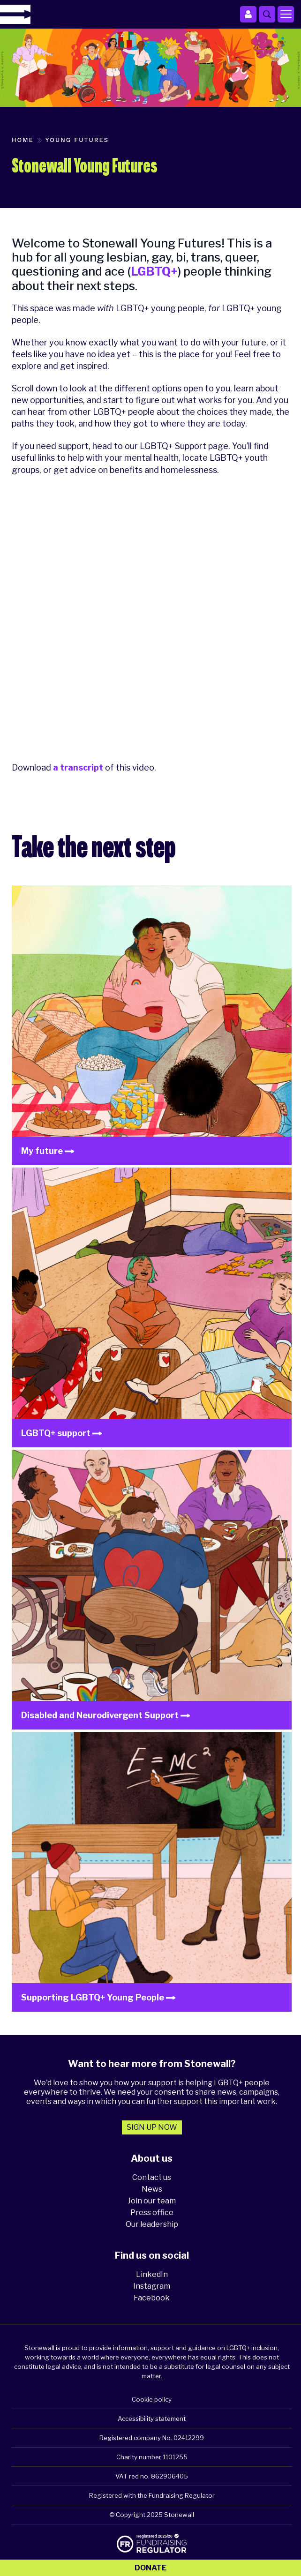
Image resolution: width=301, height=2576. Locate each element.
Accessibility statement (152, 2418)
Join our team (152, 2200)
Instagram (151, 2286)
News (152, 2189)
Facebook (152, 2297)
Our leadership (152, 2224)
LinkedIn (152, 2274)
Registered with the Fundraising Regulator (152, 2495)
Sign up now (152, 2127)
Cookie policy (152, 2399)
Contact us (151, 2177)
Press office (151, 2212)
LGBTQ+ (154, 271)
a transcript (78, 767)
